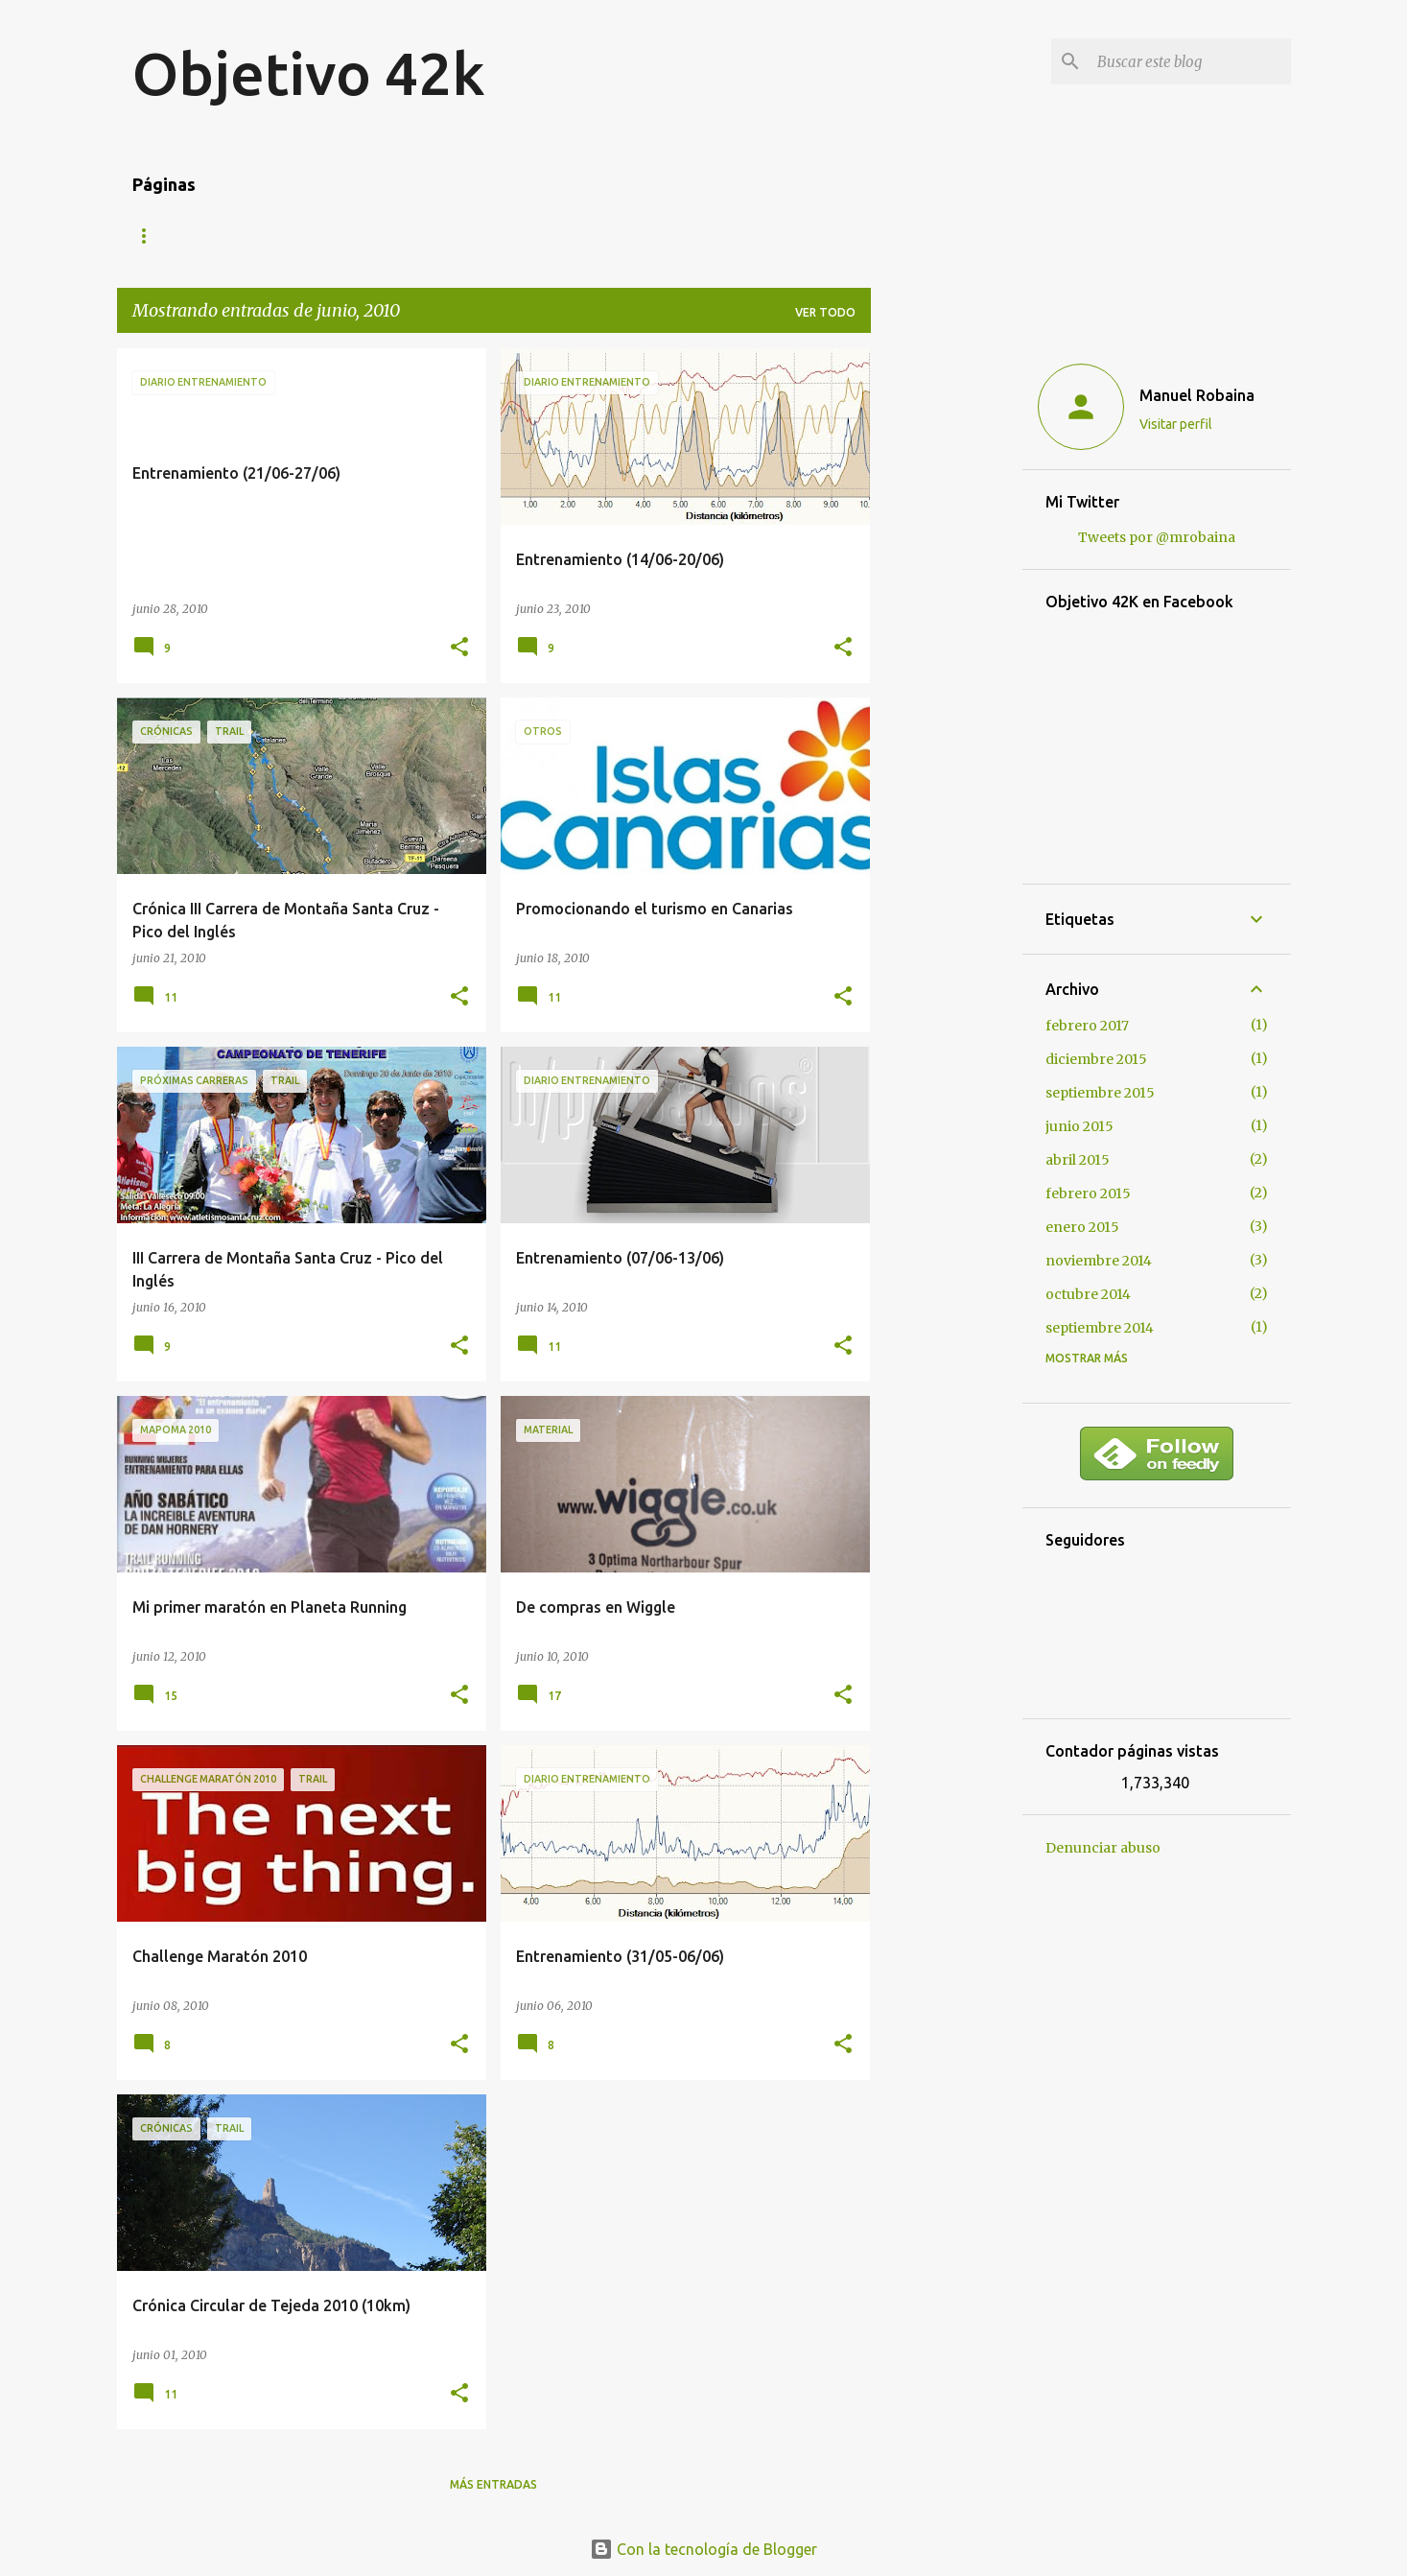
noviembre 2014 (1098, 1260)
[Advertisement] (946, 636)
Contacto (370, 235)
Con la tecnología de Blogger (703, 2549)
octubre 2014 (1088, 1294)
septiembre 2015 (1100, 1092)
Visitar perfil (1175, 424)
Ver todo (825, 312)
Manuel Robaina (1197, 395)
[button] (459, 647)
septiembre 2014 (1099, 1327)
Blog (148, 235)
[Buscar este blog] (1190, 61)
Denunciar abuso (1103, 1847)
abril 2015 (1077, 1160)
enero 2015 (1082, 1227)
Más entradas (493, 2484)
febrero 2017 (1087, 1025)
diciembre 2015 (1096, 1059)
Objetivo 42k (308, 72)
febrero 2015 (1088, 1193)
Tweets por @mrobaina (1156, 537)
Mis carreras (250, 235)
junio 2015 (1079, 1126)
